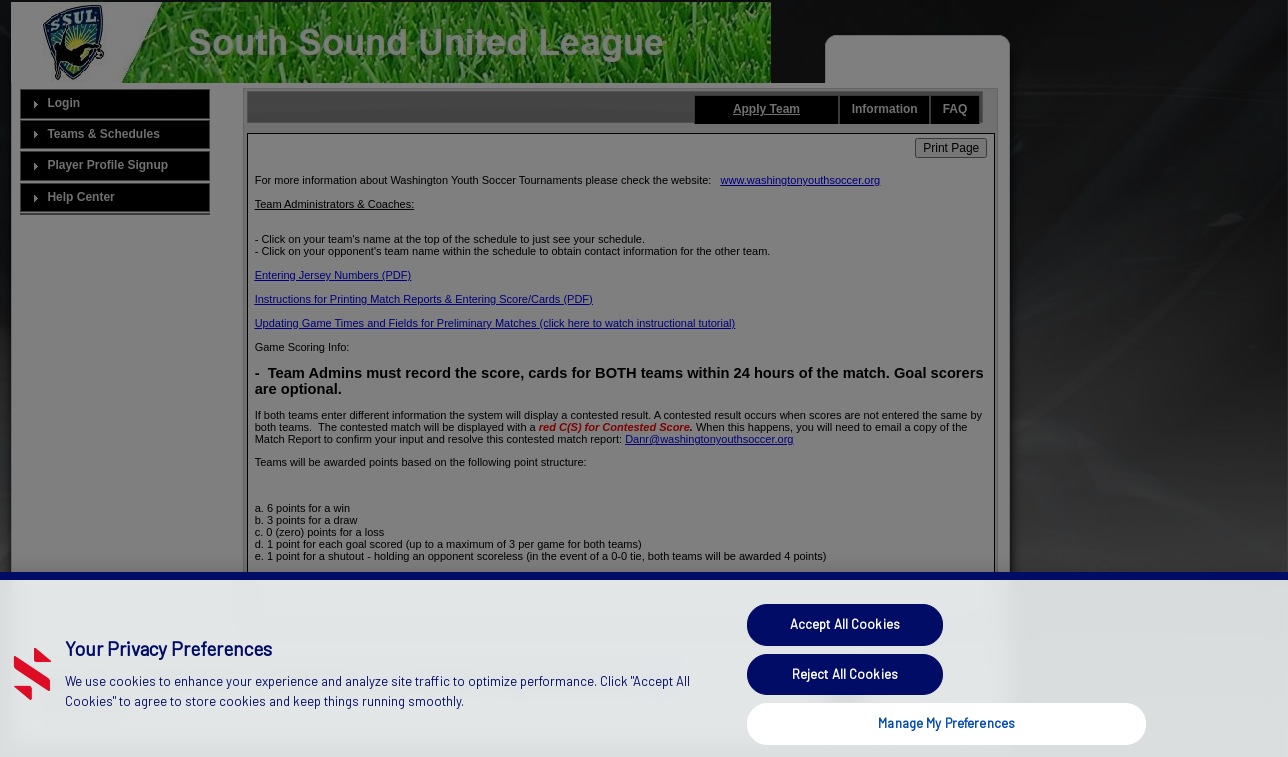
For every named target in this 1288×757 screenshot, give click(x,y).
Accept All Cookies (845, 640)
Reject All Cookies (845, 690)
